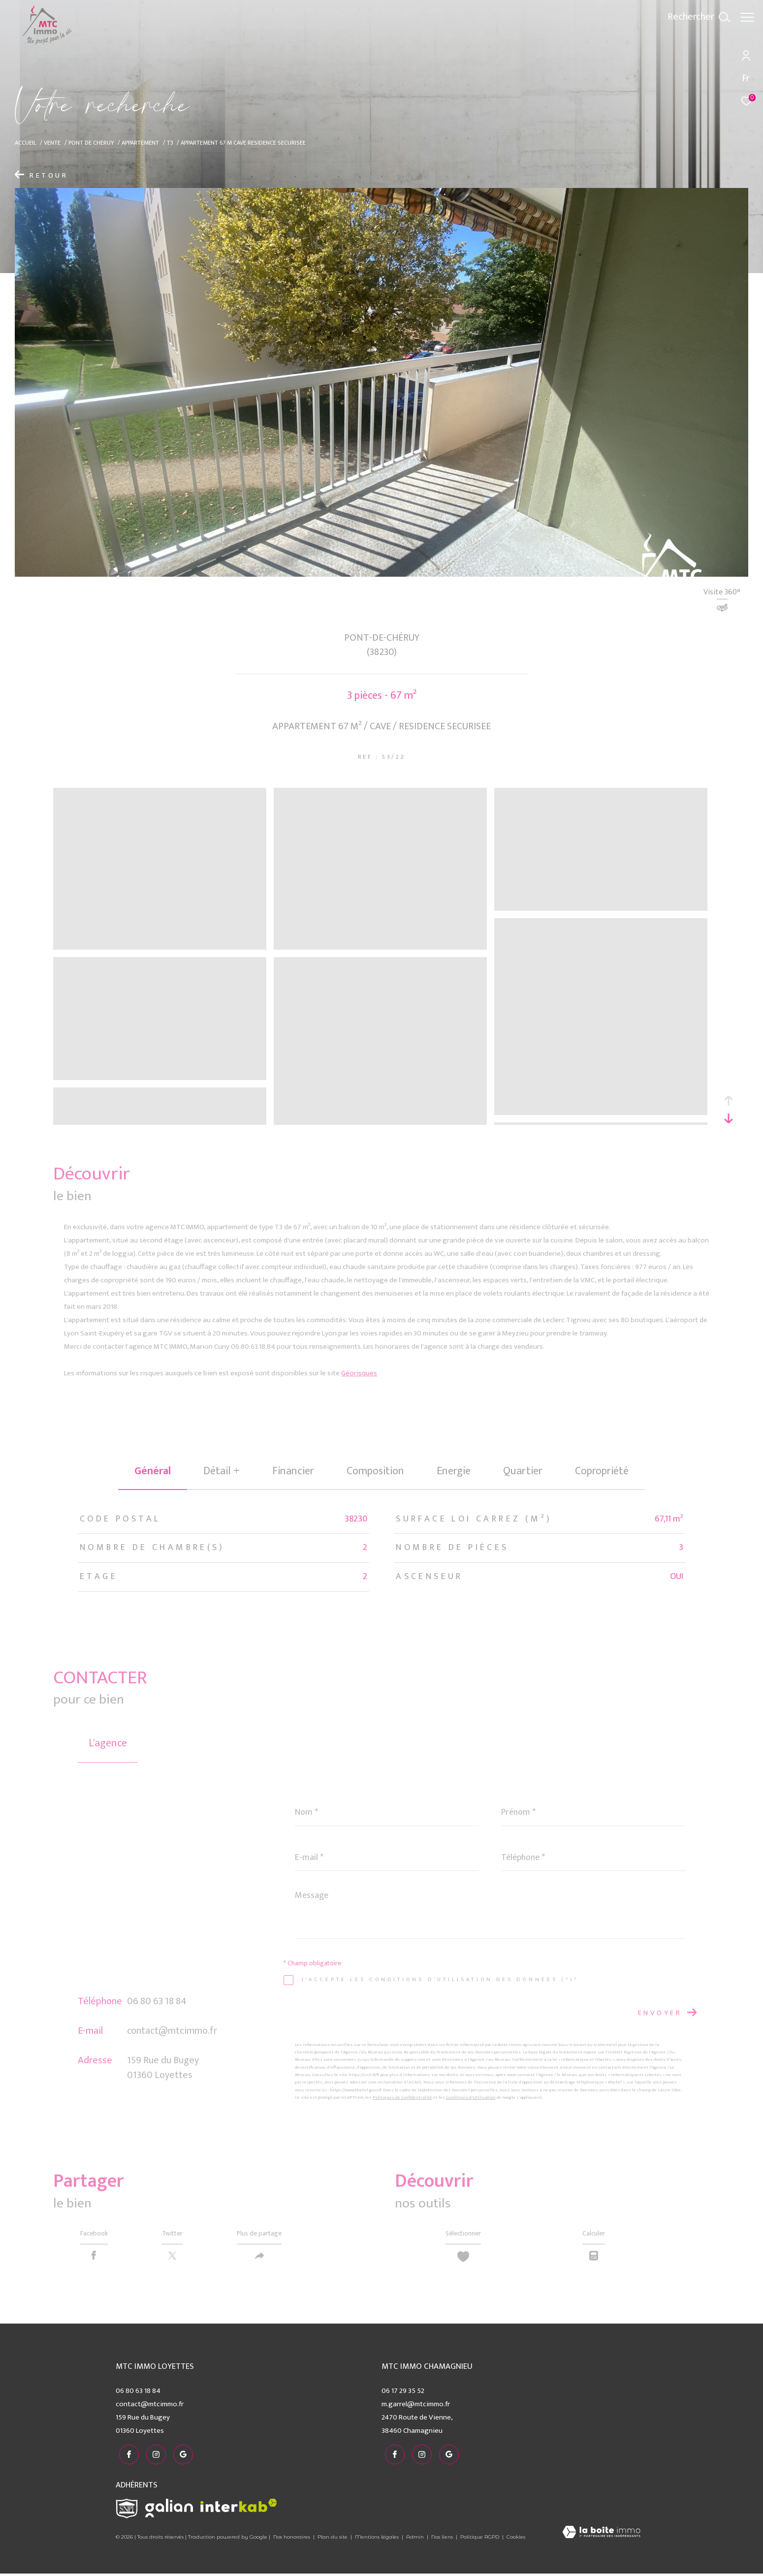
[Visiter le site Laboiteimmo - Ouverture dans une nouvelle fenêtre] (601, 2535)
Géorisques (359, 1373)
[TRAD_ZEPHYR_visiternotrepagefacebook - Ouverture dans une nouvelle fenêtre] (125, 2457)
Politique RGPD (479, 2539)
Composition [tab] (375, 1471)
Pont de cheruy (91, 143)
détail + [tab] (221, 1471)
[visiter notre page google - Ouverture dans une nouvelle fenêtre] (180, 2457)
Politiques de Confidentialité (402, 2097)
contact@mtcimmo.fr (172, 2030)
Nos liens (442, 2539)
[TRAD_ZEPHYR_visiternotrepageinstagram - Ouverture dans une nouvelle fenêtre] (152, 2457)
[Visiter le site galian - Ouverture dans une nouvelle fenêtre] (169, 2510)
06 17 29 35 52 (403, 2396)
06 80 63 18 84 (157, 2001)
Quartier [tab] (522, 1471)
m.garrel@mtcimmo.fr (416, 2409)
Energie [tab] (454, 1471)
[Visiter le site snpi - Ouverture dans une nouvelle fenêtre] (127, 2511)
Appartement (140, 143)
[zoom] (159, 945)
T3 (170, 143)
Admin (415, 2539)
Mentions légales (377, 2539)
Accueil (25, 143)
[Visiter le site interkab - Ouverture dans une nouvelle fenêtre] (238, 2507)
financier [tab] (293, 1471)
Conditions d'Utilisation (471, 2097)
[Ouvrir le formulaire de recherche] (694, 17)
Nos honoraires (291, 2539)
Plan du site (333, 2539)
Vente (52, 143)
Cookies (516, 2539)
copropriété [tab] (602, 1471)
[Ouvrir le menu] (747, 17)
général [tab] (152, 1471)
